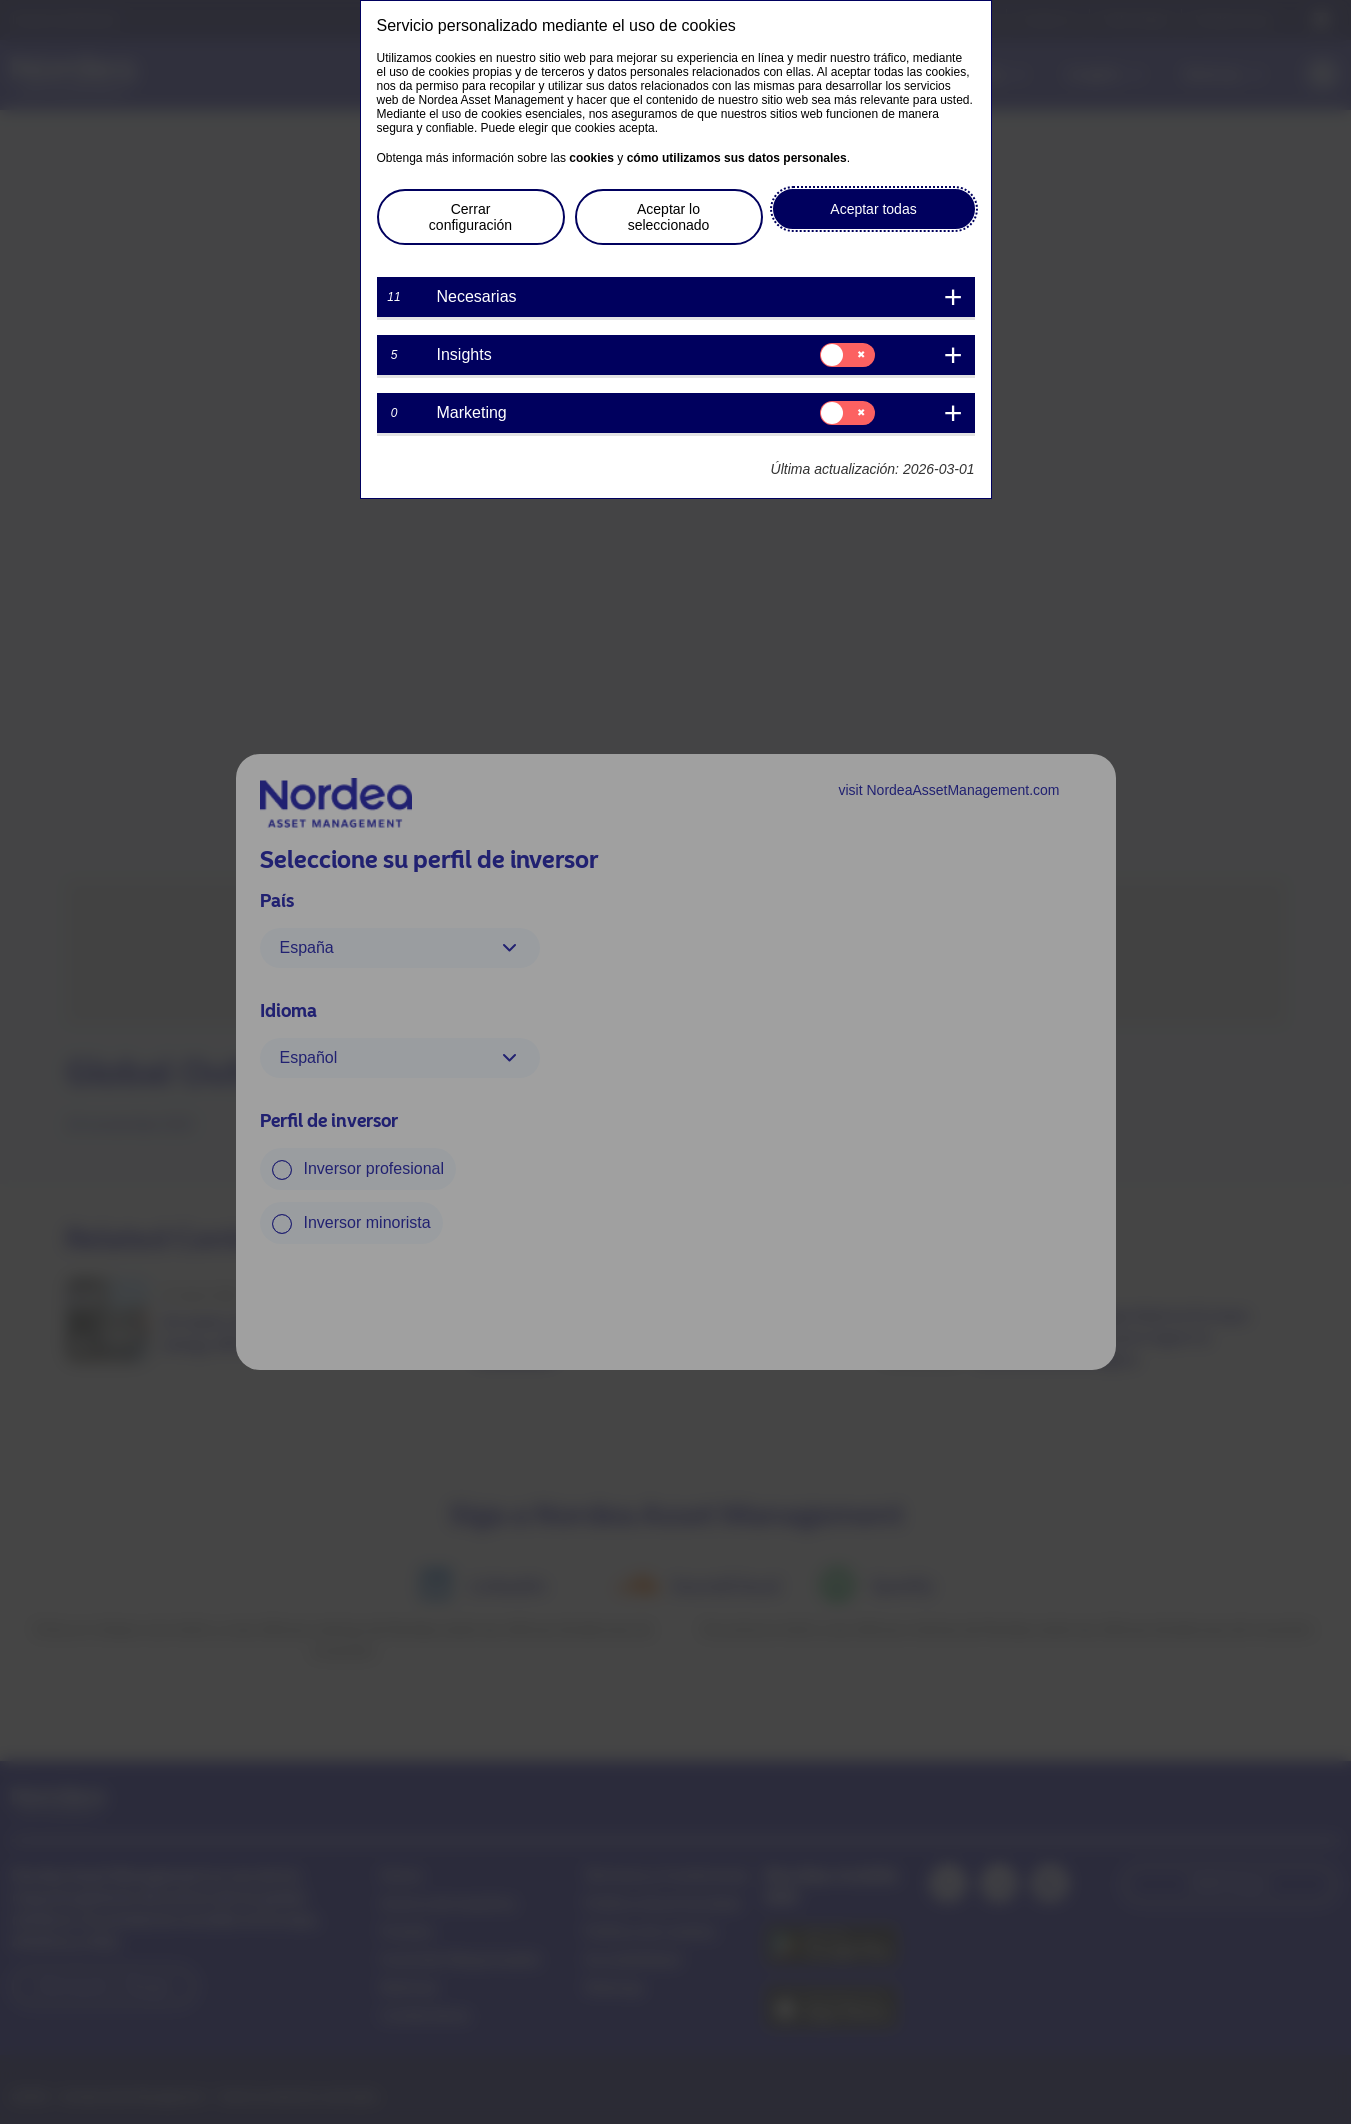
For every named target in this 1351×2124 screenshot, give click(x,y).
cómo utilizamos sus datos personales (737, 158)
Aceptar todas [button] (873, 209)
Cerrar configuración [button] (470, 217)
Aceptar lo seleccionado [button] (669, 217)
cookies (591, 158)
